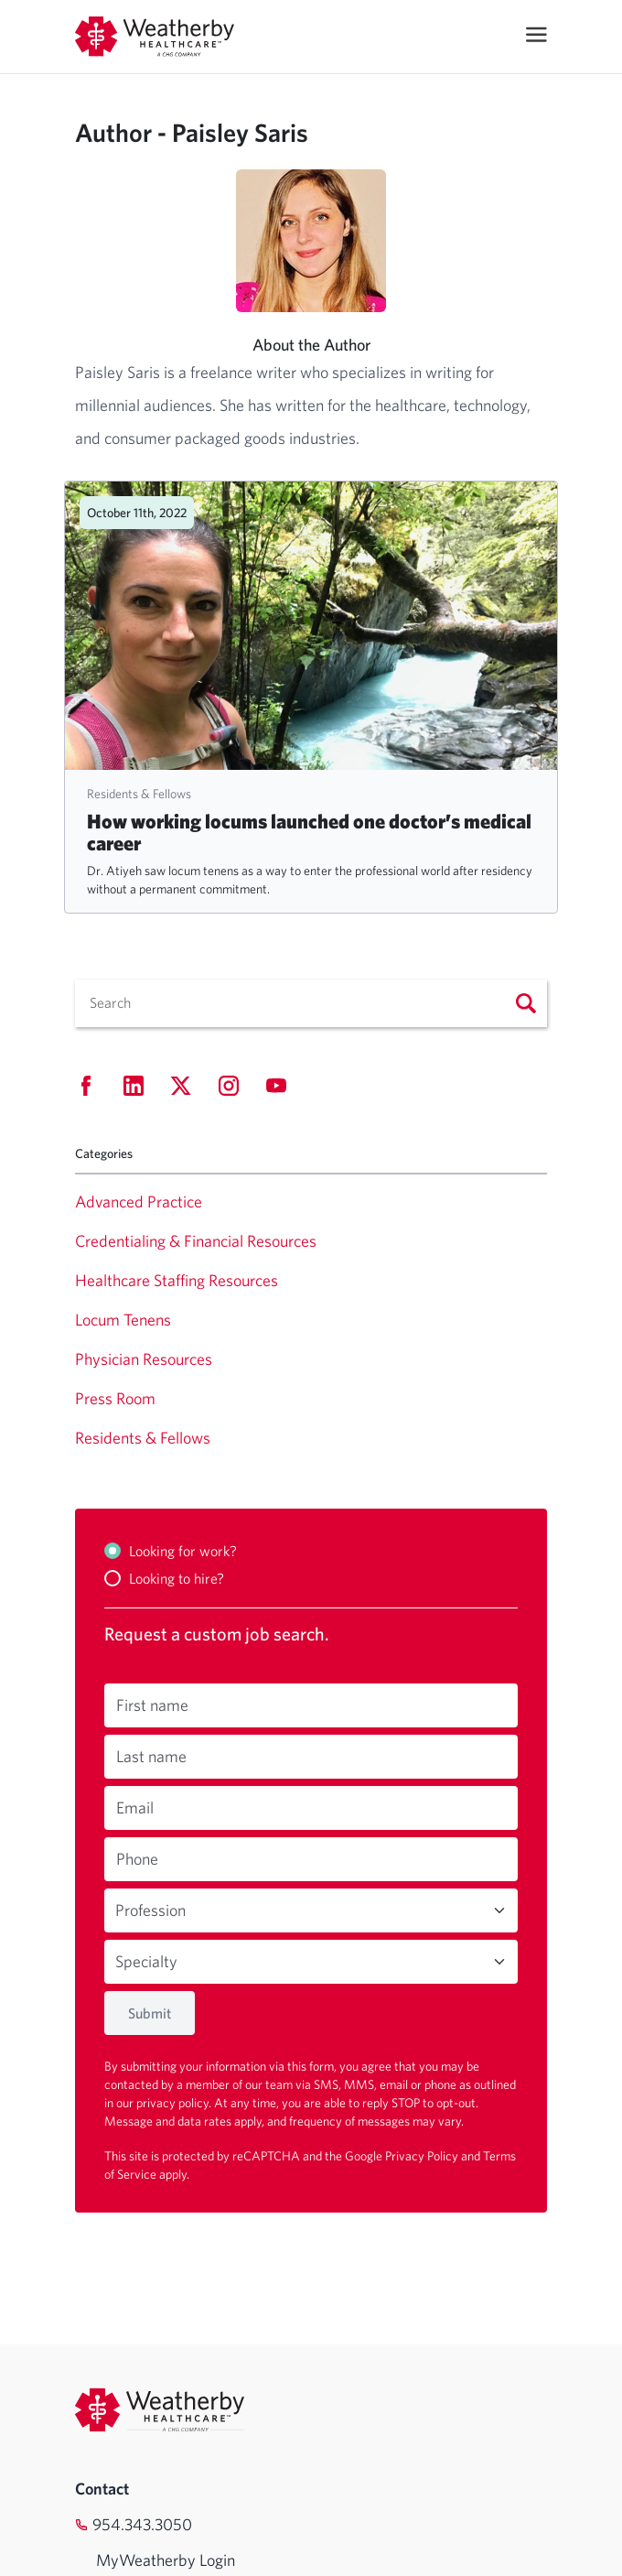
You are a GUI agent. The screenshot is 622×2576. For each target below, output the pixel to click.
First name (152, 1705)
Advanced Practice (138, 1201)
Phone (137, 1858)
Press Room (115, 1398)
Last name (151, 1756)
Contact (102, 2488)
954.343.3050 (142, 2524)
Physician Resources (143, 1359)
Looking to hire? (176, 1578)
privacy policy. (175, 2102)
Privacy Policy (423, 2155)
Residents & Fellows (139, 793)
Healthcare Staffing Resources (176, 1280)
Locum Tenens (123, 1319)
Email (135, 1807)
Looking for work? (183, 1550)
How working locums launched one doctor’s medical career (309, 832)
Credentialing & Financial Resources (195, 1240)
